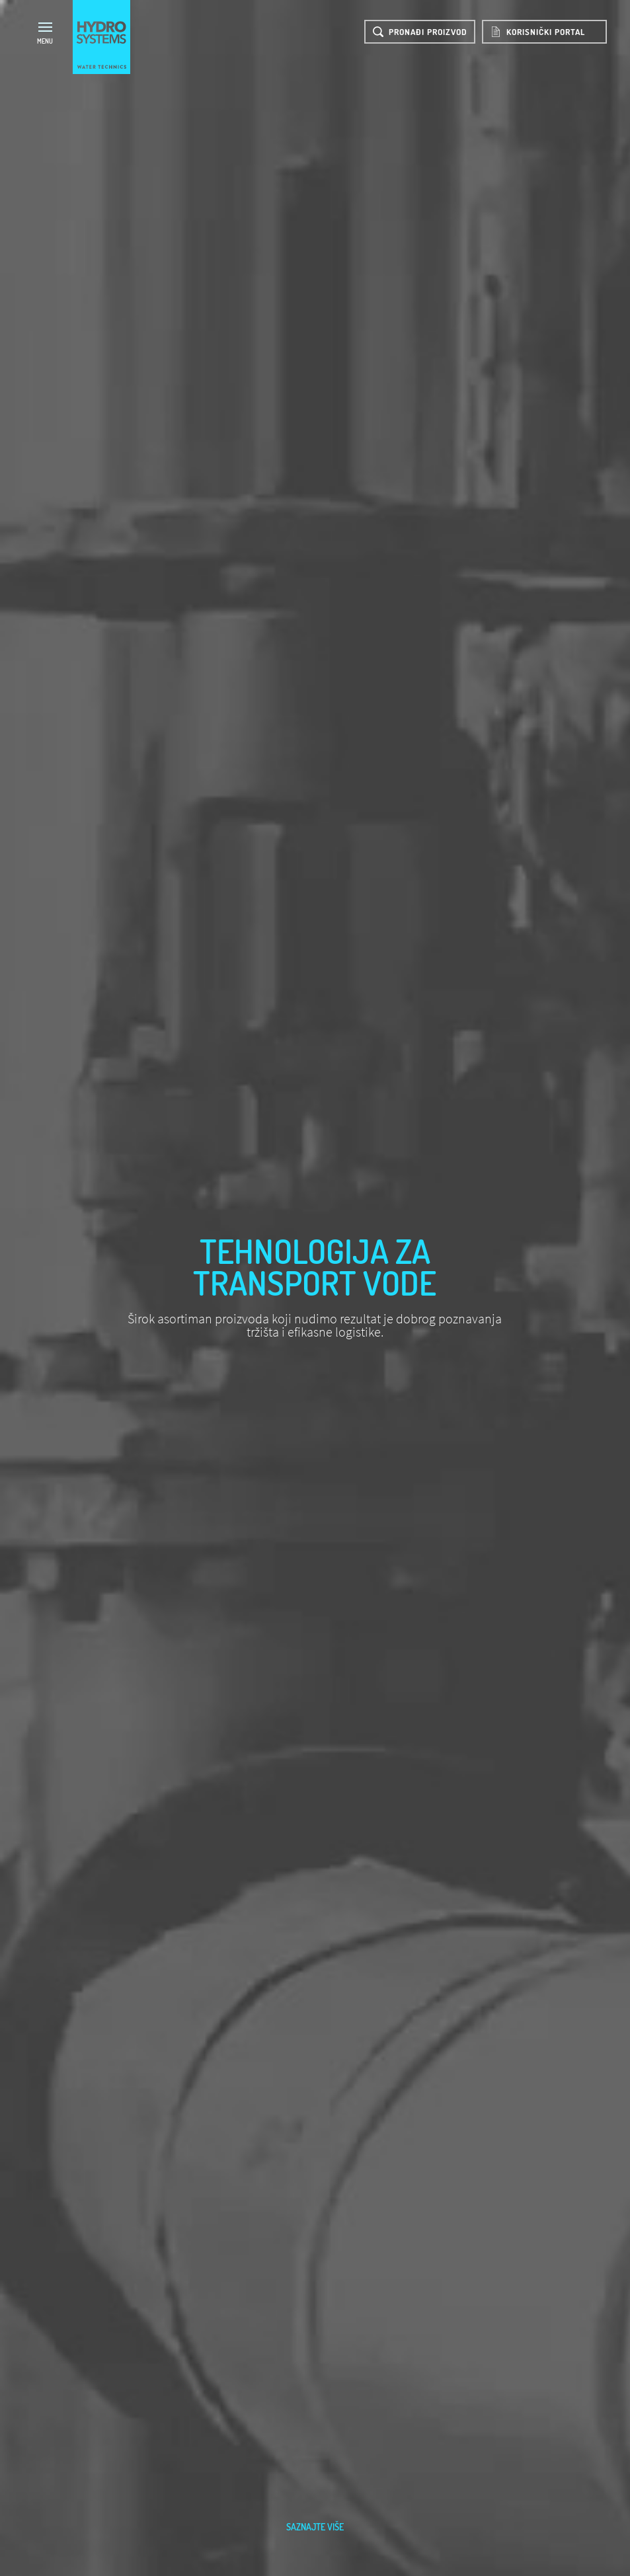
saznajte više (315, 2526)
